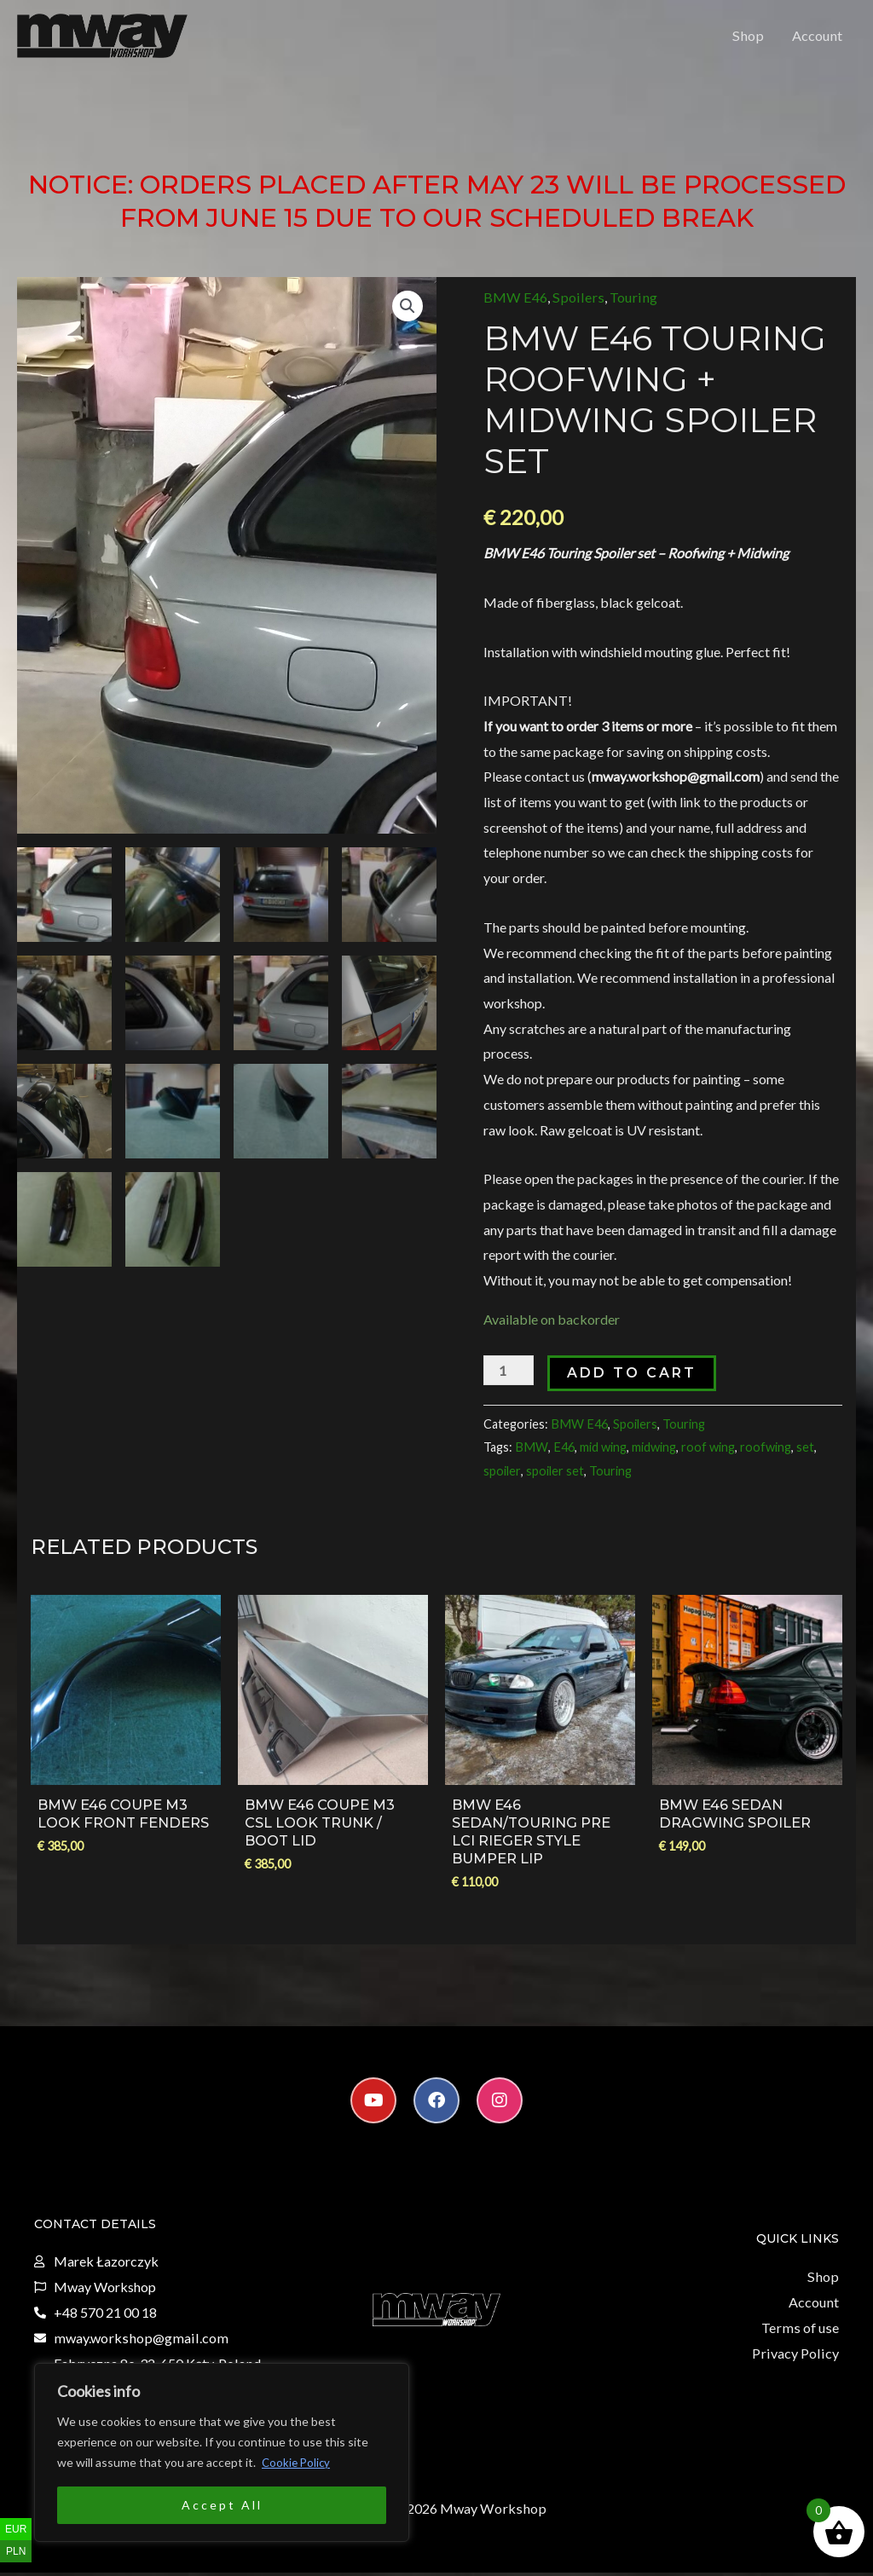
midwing (650, 1454)
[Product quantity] (508, 1379)
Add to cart (631, 1381)
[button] (407, 314)
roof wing (704, 1454)
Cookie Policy (297, 2462)
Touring (625, 305)
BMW (530, 1454)
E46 (561, 1454)
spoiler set (555, 1477)
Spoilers (574, 305)
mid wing (599, 1454)
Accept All (222, 2505)
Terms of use (802, 2332)
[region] (221, 2452)
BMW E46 (514, 305)
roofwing (762, 1454)
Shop (751, 40)
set (802, 1454)
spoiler (502, 1477)
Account (817, 40)
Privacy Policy (797, 2357)
